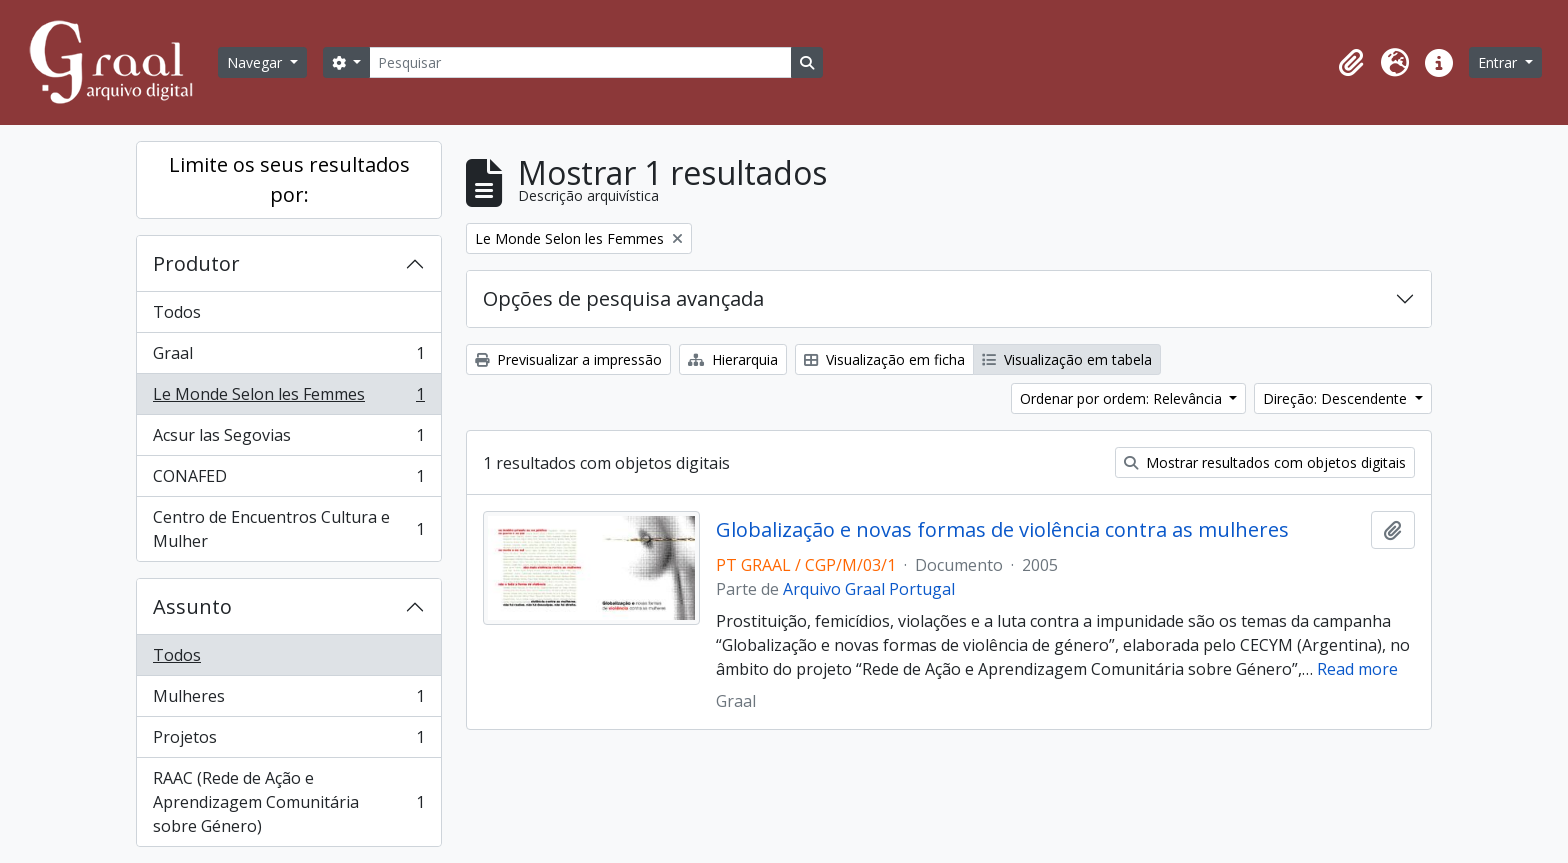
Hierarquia (733, 359)
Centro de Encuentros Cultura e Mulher (288, 529)
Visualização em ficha (884, 359)
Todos (177, 312)
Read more (1357, 669)
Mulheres (288, 700)
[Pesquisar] (580, 62)
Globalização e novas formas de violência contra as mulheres (1002, 530)
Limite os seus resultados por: (289, 179)
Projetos (288, 741)
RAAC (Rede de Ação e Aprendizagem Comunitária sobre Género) (288, 802)
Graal (288, 357)
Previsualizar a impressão (568, 359)
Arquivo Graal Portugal (869, 589)
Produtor (196, 263)
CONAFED (288, 480)
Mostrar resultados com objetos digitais (1265, 462)
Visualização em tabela (1067, 359)
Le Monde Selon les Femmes (288, 398)
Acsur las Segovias (288, 439)
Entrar (1499, 62)
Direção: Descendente (1337, 398)
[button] (1351, 63)
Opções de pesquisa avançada (623, 298)
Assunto (192, 606)
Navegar (256, 62)
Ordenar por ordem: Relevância (1123, 398)
